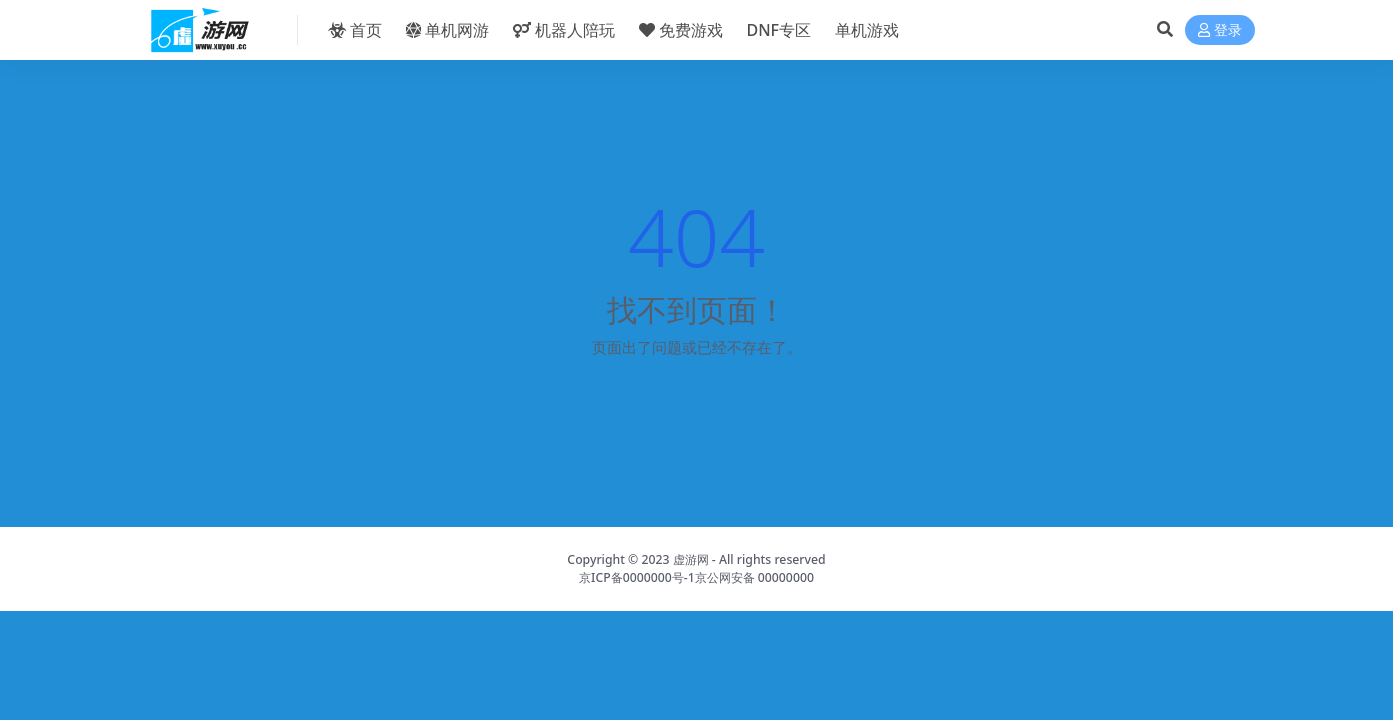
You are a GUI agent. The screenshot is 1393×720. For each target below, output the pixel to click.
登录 (1220, 30)
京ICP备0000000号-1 (637, 577)
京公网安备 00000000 (754, 577)
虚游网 (691, 559)
